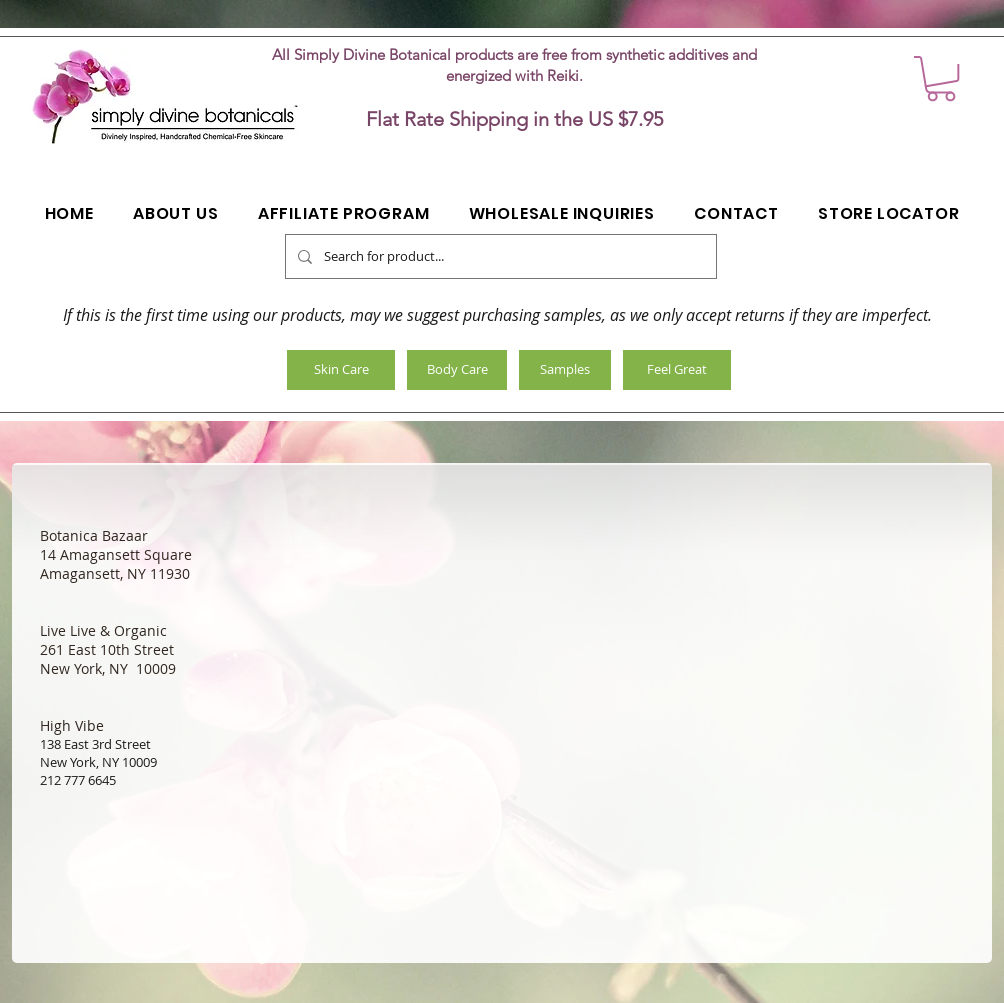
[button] (941, 78)
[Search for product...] (499, 256)
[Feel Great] (677, 370)
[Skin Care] (341, 370)
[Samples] (565, 370)
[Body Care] (457, 370)
